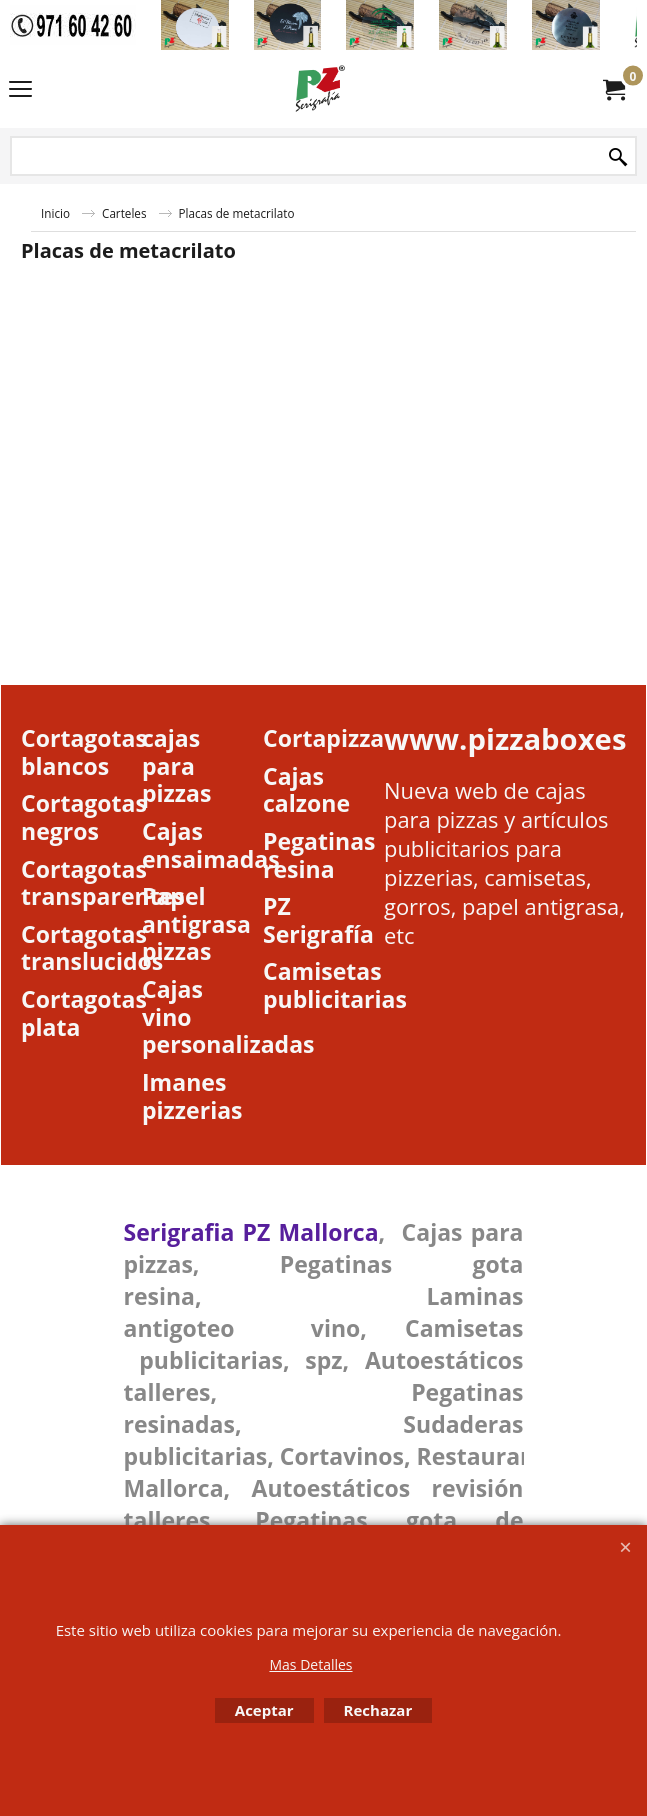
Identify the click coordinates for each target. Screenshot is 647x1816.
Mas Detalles (310, 1664)
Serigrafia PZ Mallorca (251, 1232)
